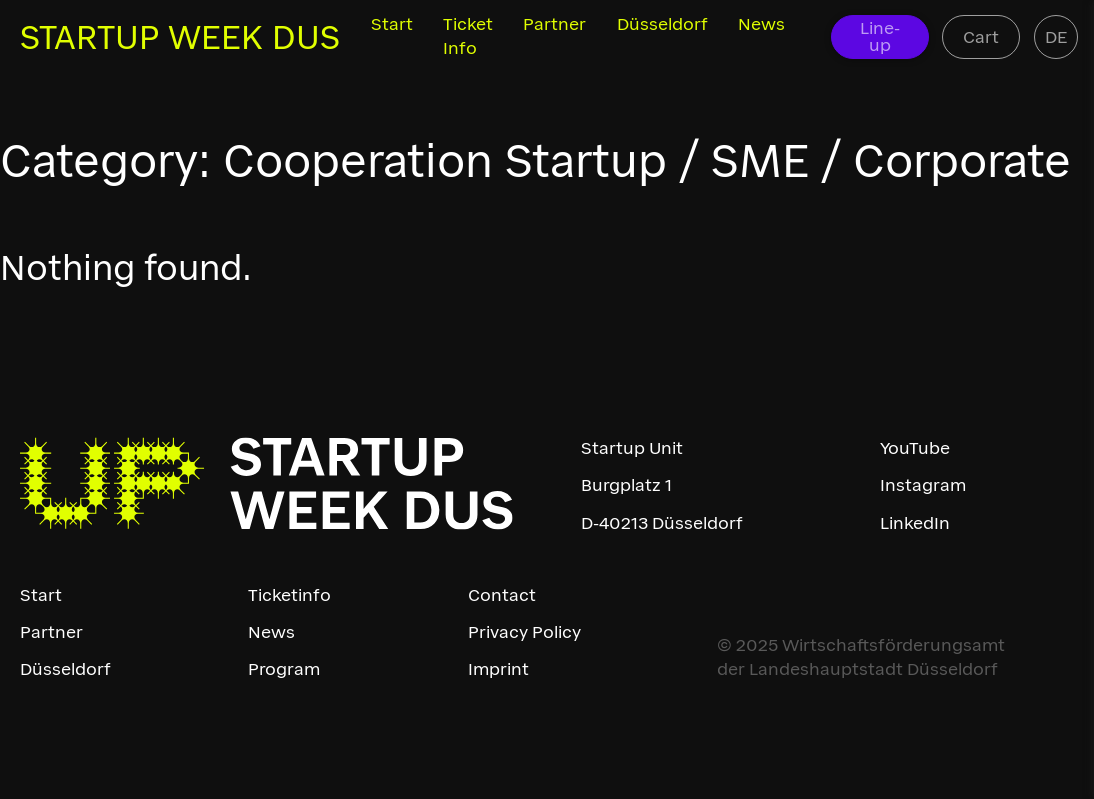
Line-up (880, 36)
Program (284, 669)
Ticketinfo (289, 595)
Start (392, 24)
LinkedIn (915, 523)
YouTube (915, 448)
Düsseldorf (662, 24)
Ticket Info (468, 36)
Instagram (923, 485)
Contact (502, 595)
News (761, 24)
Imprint (498, 669)
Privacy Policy (524, 632)
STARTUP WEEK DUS (180, 37)
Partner (554, 24)
